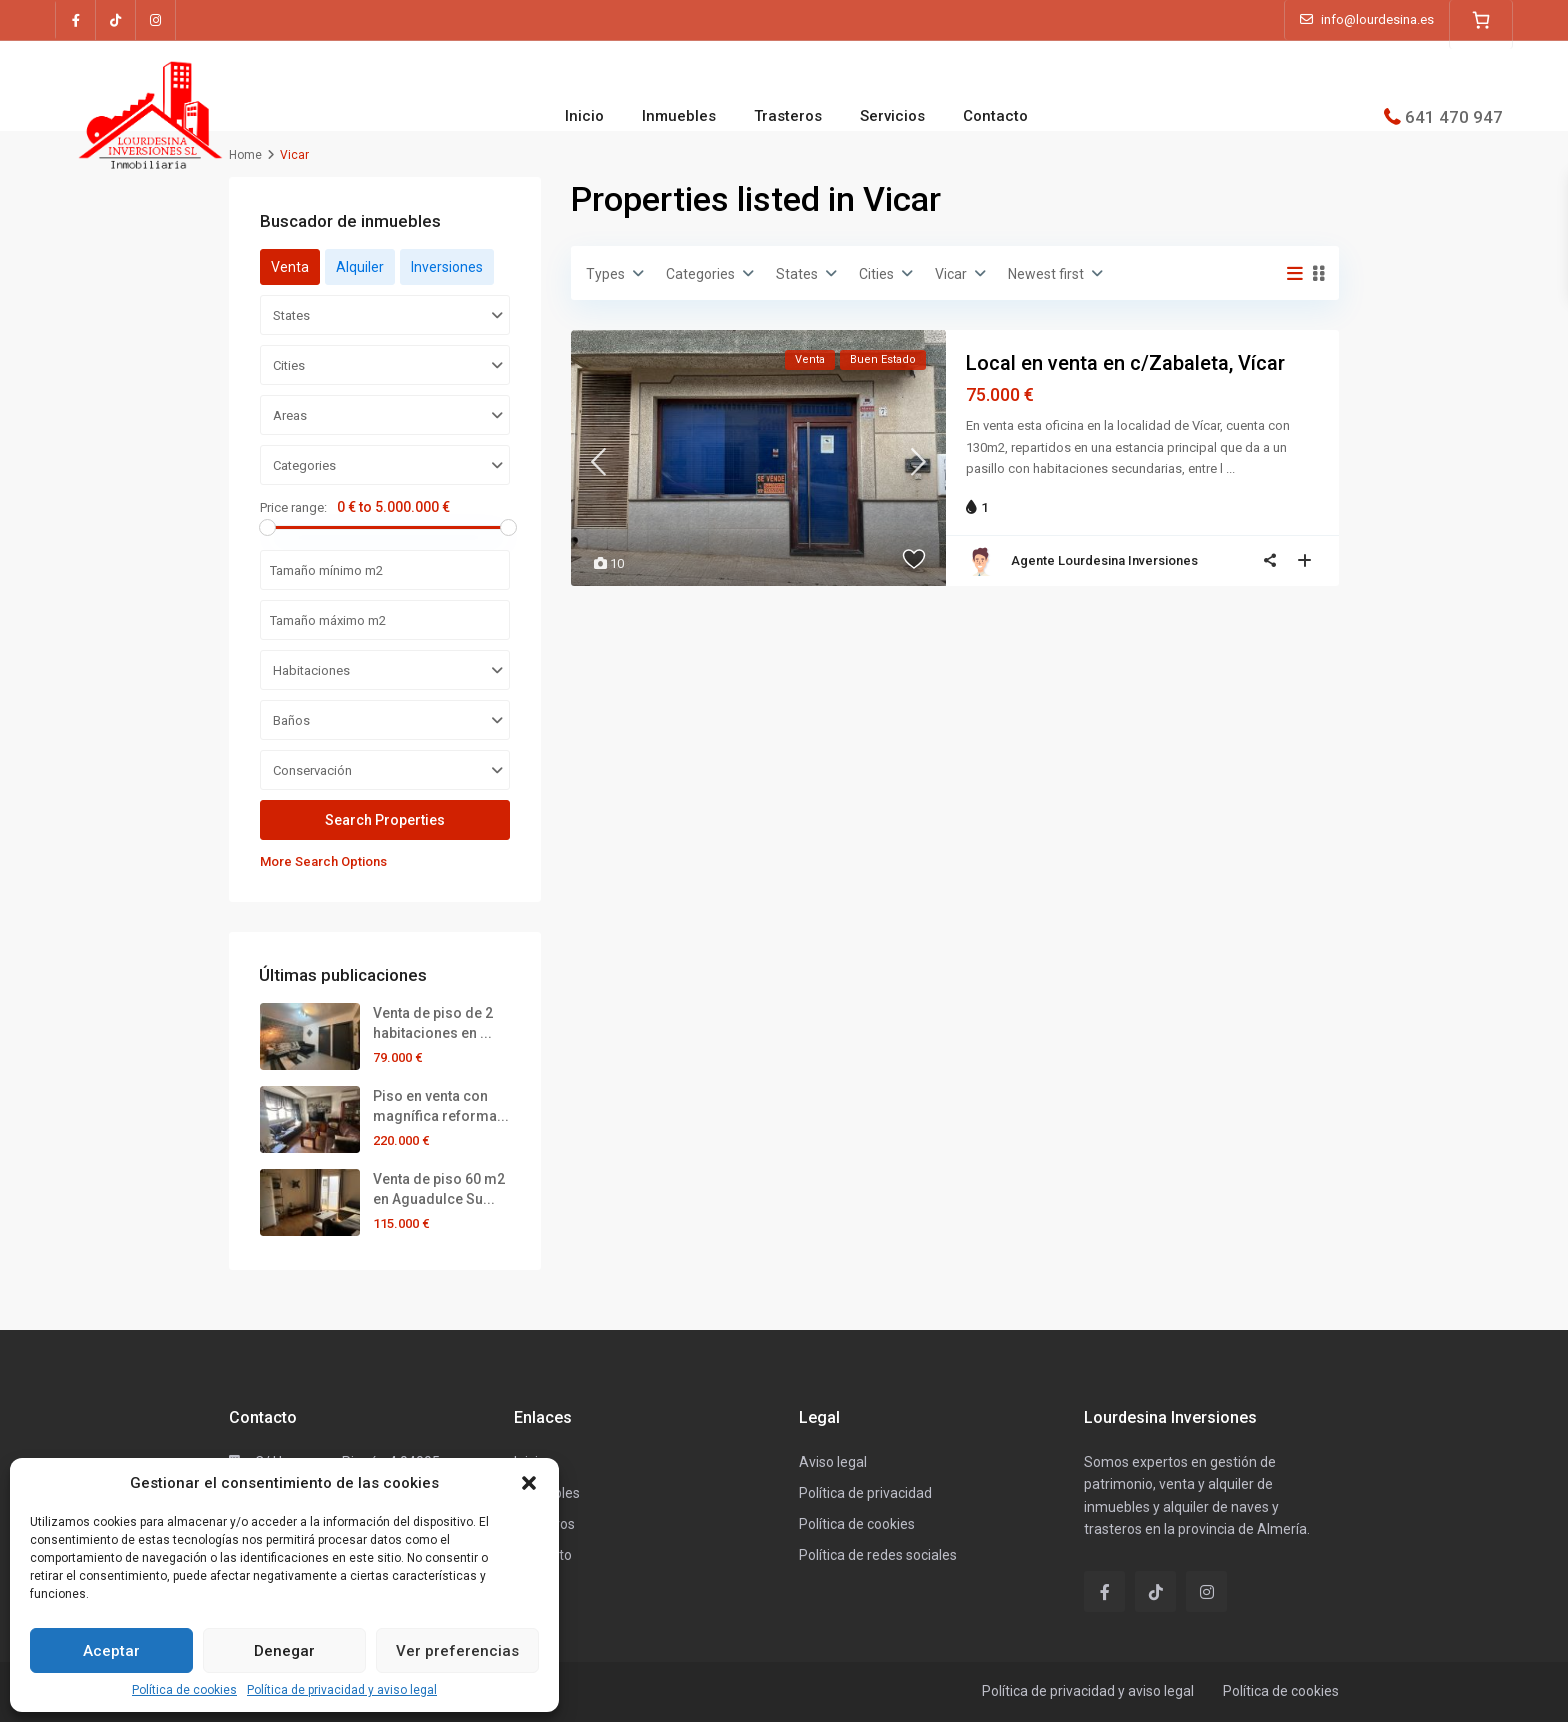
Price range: (293, 507)
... (1230, 468)
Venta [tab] (290, 267)
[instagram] (156, 20)
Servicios (892, 116)
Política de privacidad (865, 1493)
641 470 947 (1454, 116)
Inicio (584, 116)
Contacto (995, 116)
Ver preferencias (457, 1651)
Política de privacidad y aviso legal (342, 1690)
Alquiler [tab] (360, 267)
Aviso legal (833, 1462)
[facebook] (76, 20)
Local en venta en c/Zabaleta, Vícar (1125, 363)
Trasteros (788, 116)
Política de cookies (184, 1690)
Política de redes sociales (878, 1555)
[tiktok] (116, 20)
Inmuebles (679, 116)
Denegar (284, 1651)
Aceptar (111, 1651)
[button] (529, 1483)
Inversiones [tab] (447, 267)
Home (245, 155)
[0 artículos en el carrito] (1481, 19)
